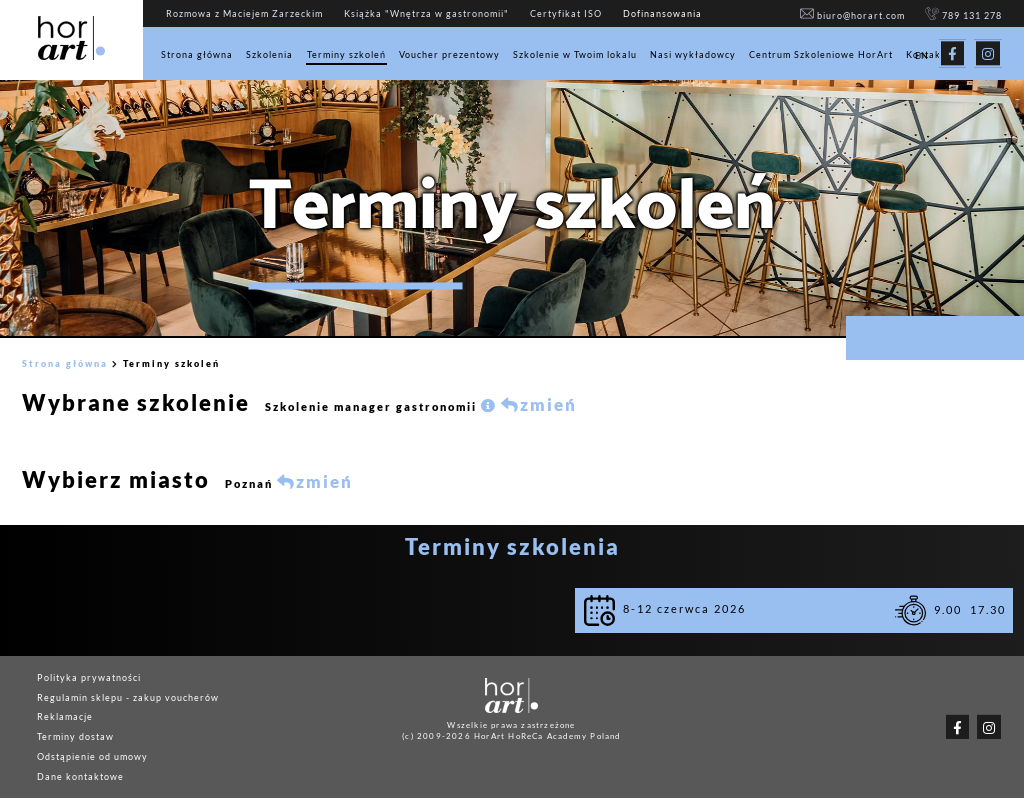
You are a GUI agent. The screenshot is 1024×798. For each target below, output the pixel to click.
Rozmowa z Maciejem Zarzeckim (244, 14)
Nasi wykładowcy (693, 54)
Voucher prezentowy (449, 54)
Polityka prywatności (89, 676)
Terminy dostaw (75, 736)
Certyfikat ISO (566, 14)
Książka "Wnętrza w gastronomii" (426, 14)
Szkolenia (269, 54)
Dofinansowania (662, 14)
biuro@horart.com (852, 15)
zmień (539, 405)
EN (922, 56)
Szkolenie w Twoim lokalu (575, 54)
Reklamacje (65, 716)
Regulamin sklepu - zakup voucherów (128, 696)
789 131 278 (963, 15)
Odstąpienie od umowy (92, 756)
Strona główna (197, 54)
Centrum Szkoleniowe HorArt (821, 54)
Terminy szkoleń (346, 54)
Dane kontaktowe (80, 775)
